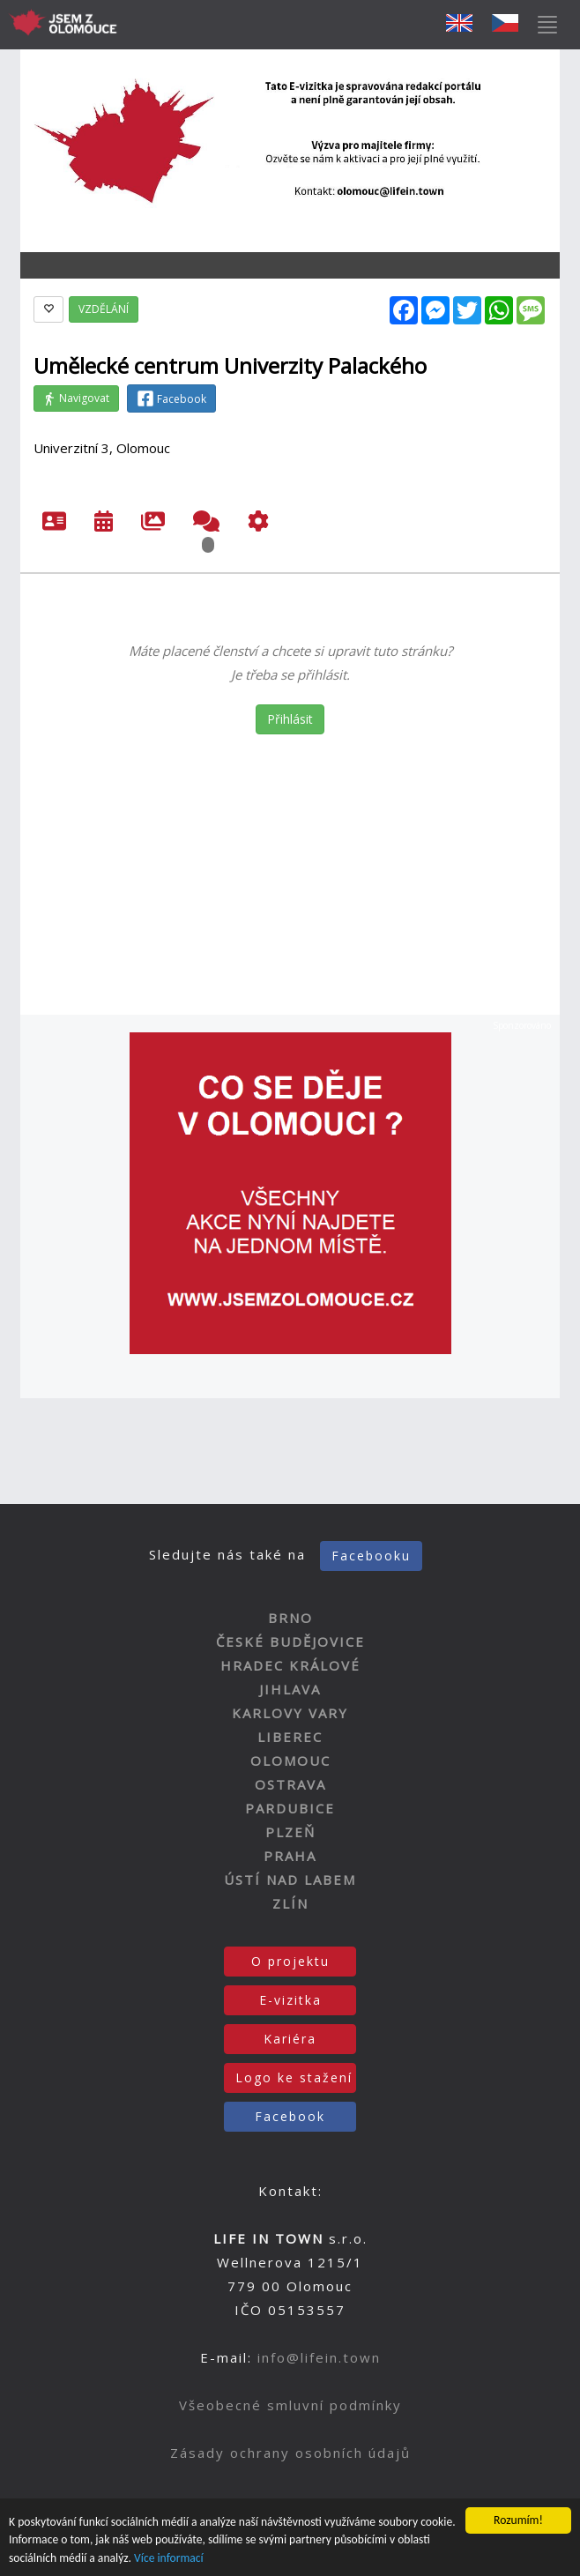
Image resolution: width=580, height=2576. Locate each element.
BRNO (290, 1618)
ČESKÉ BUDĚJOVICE (290, 1641)
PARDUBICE (290, 1808)
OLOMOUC (290, 1760)
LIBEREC (290, 1737)
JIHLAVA (290, 1689)
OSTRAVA (290, 1784)
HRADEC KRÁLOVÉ (290, 1665)
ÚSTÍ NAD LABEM (290, 1879)
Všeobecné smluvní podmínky (290, 2405)
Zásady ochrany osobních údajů (290, 2452)
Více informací (169, 2559)
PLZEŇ (290, 1832)
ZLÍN (290, 1903)
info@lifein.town (319, 2357)
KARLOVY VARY (290, 1713)
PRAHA (290, 1856)
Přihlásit (290, 719)
